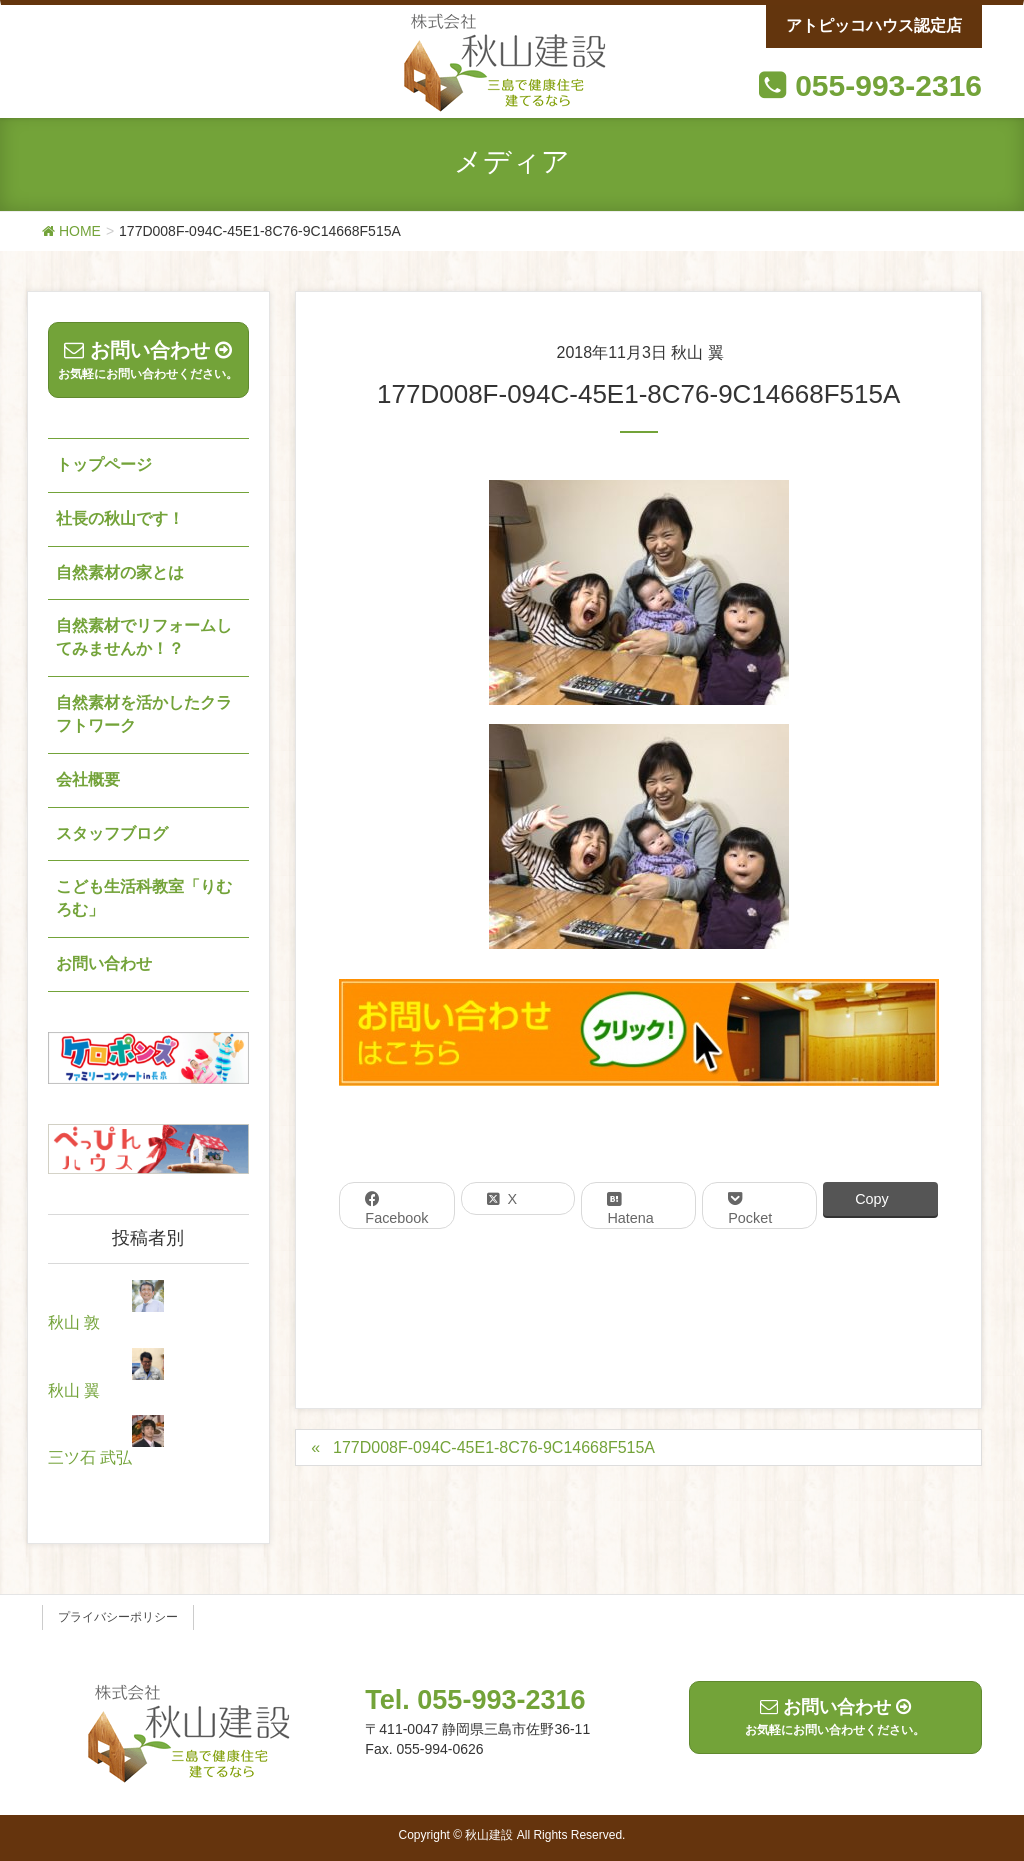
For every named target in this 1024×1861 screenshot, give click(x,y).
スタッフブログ (112, 833)
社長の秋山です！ (120, 518)
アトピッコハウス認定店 (874, 25)
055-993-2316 (888, 85)
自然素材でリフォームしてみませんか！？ (144, 637)
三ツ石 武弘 (90, 1457)
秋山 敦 (74, 1322)
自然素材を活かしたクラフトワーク (144, 714)
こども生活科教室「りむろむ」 (144, 898)
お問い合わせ (104, 963)
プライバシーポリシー (118, 1617)
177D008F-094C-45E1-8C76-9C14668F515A (494, 1447)
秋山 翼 (74, 1390)
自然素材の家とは (120, 572)
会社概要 (88, 779)
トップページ (104, 464)
